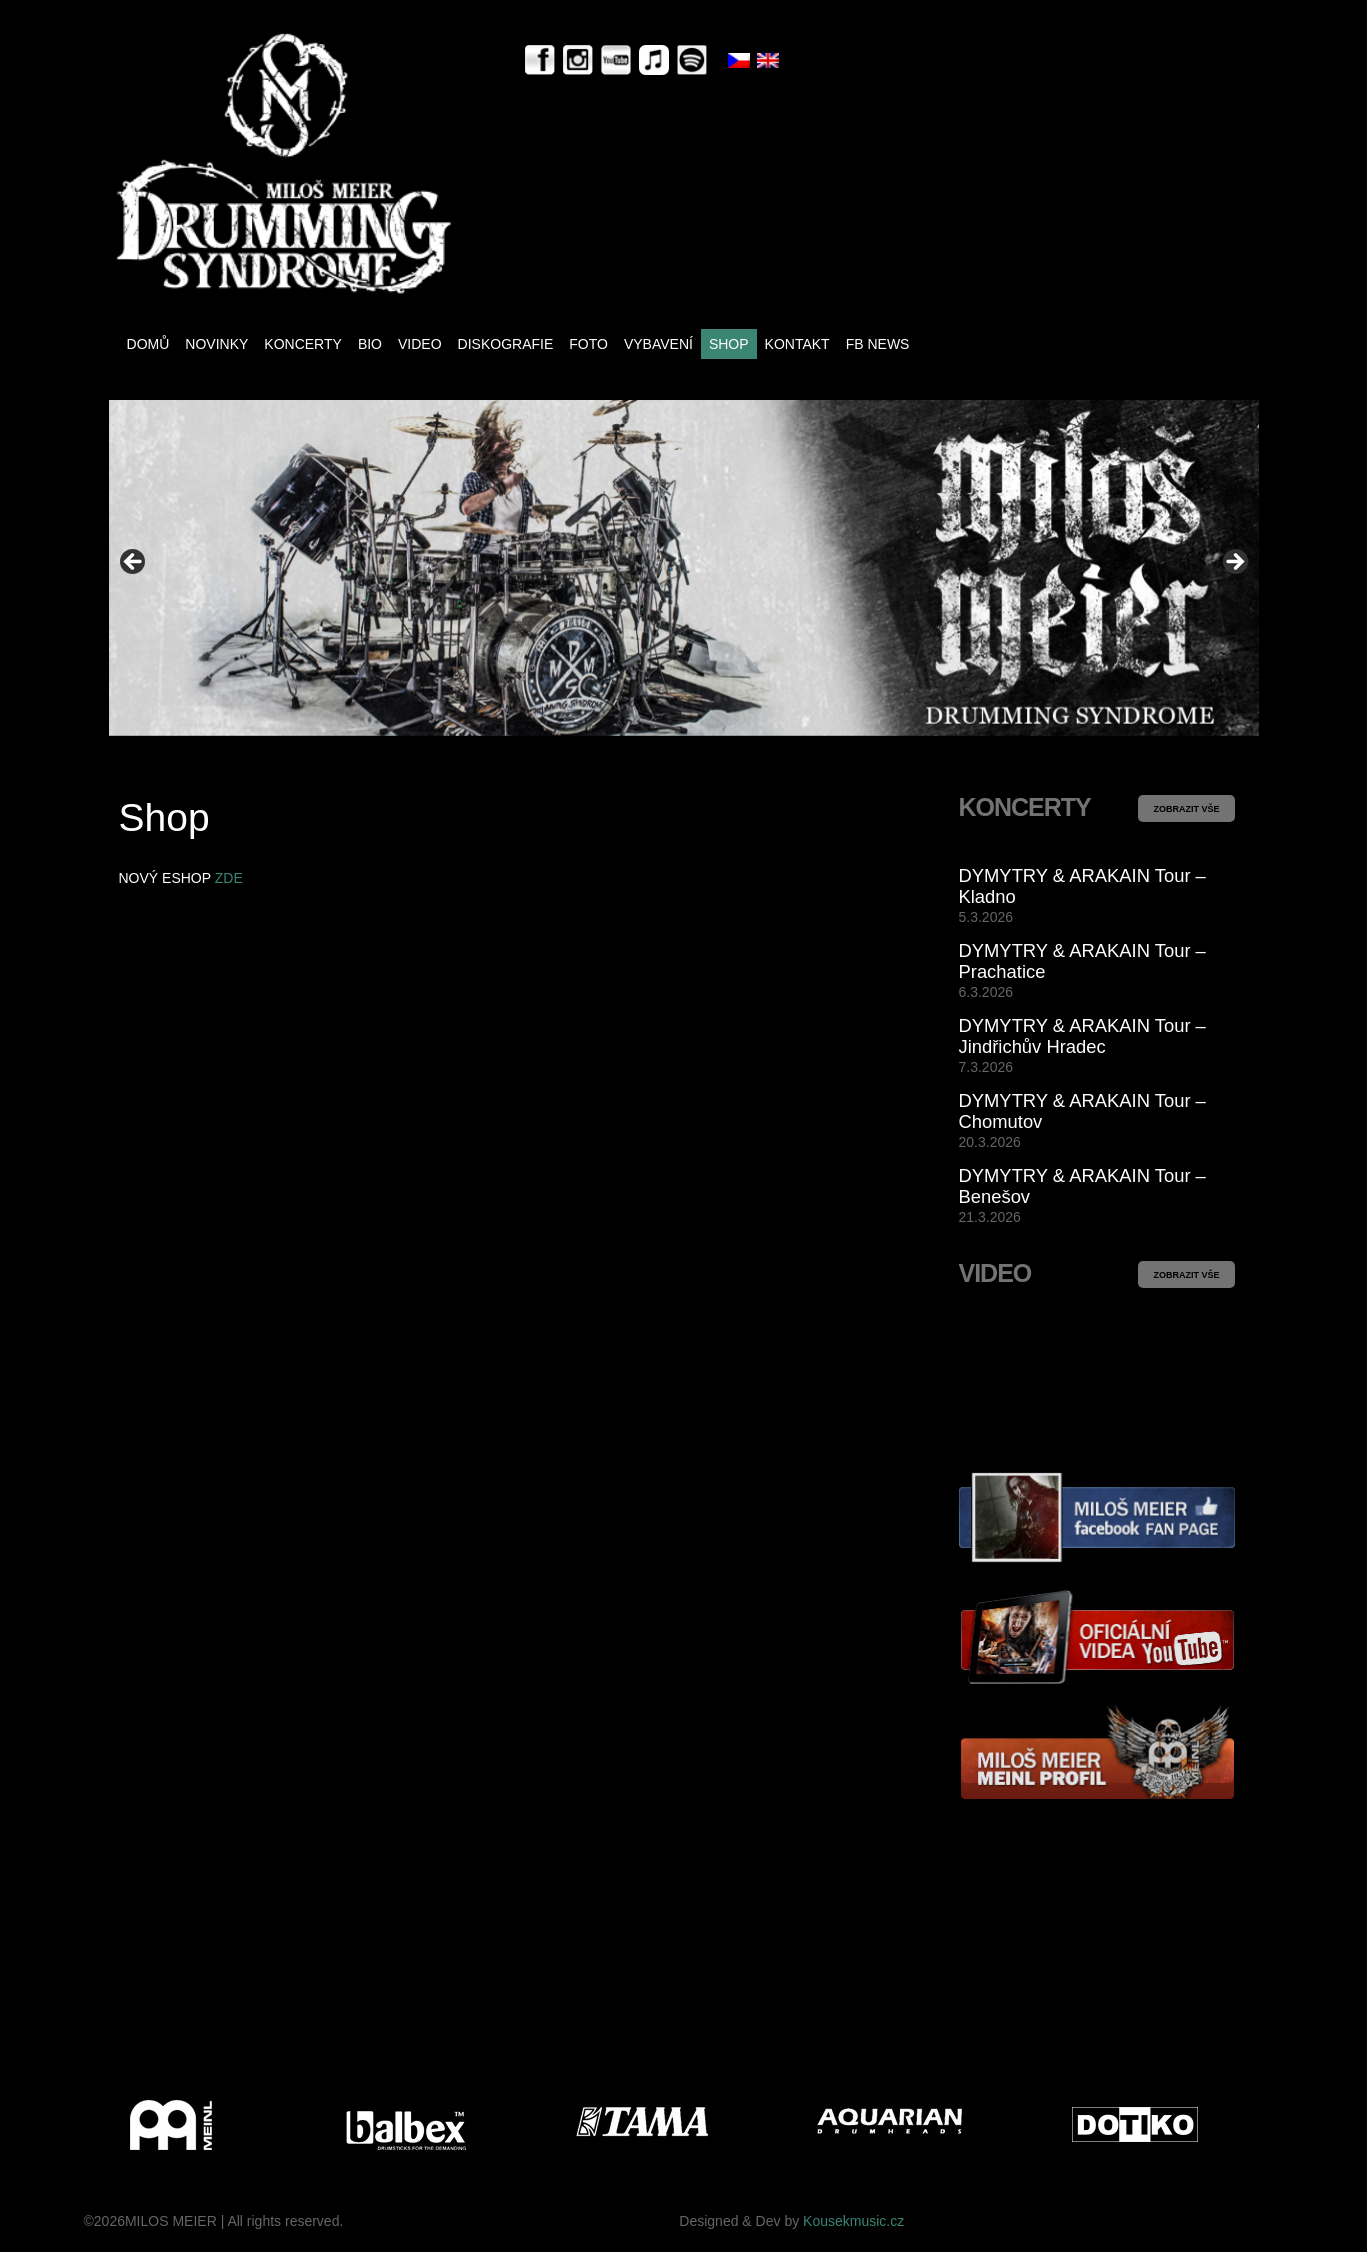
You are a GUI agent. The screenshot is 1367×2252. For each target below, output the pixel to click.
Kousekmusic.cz (853, 2221)
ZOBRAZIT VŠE (1186, 809)
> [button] (1234, 563)
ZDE (229, 878)
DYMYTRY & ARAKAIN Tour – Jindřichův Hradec (1082, 1036)
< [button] (134, 563)
